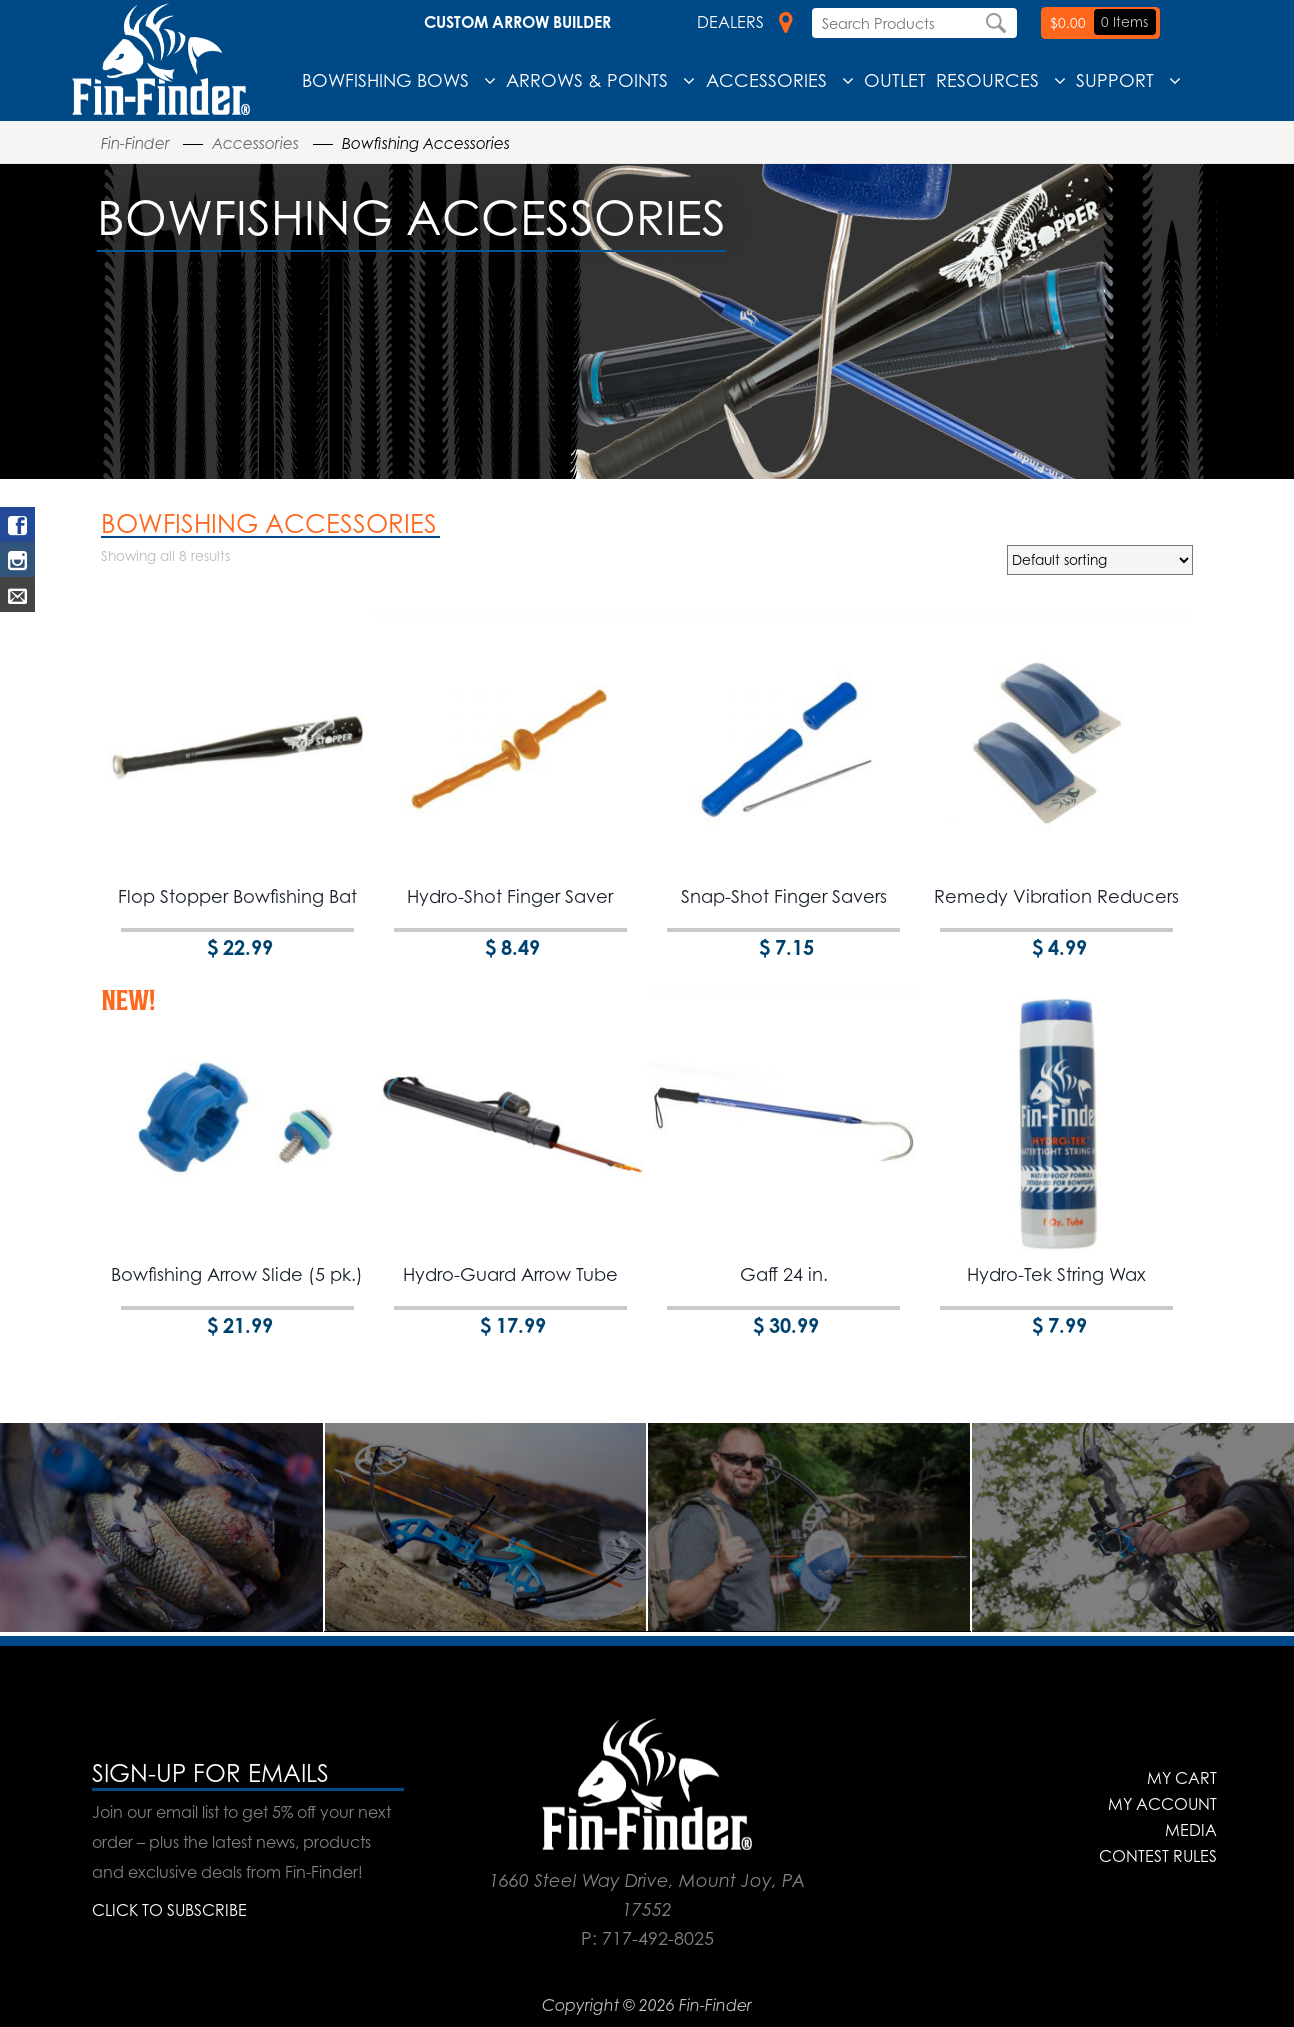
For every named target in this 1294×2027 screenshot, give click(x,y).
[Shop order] (1100, 560)
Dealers (745, 22)
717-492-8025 (658, 1938)
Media (1191, 1830)
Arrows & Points (587, 80)
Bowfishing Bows (385, 80)
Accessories (766, 80)
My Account (1162, 1804)
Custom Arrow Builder (517, 22)
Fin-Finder (135, 143)
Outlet (895, 80)
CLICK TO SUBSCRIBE (169, 1910)
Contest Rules (1158, 1856)
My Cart (1182, 1778)
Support (1115, 80)
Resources (987, 80)
